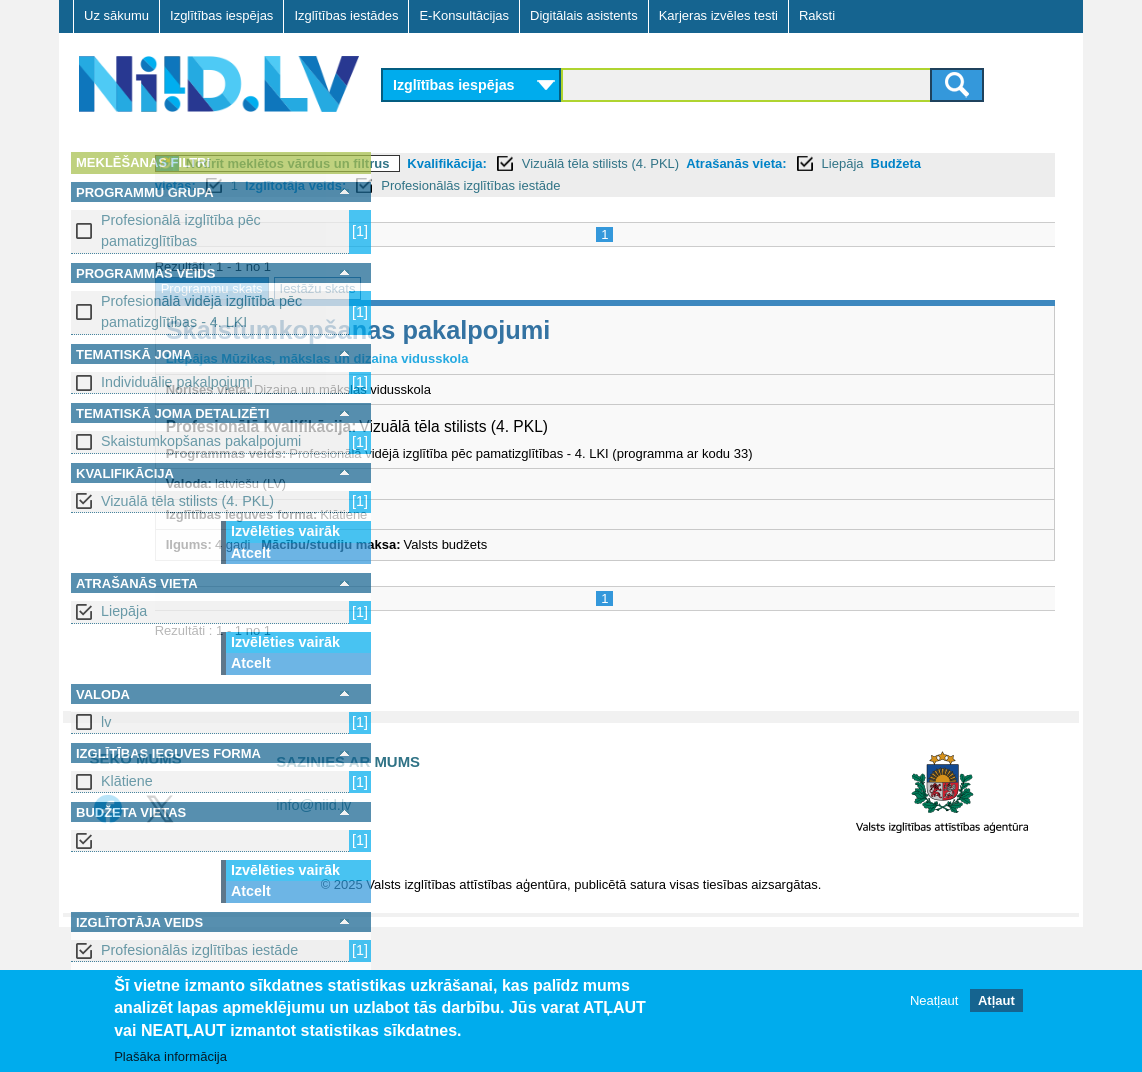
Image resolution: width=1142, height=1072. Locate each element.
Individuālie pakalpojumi (177, 382)
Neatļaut (934, 1000)
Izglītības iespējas (221, 15)
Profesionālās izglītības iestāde (199, 950)
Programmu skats (444, 288)
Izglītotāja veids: (700, 185)
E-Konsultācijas (464, 15)
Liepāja (124, 611)
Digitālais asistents (584, 15)
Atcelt (251, 553)
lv (106, 722)
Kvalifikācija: (680, 163)
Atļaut (996, 1000)
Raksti (817, 15)
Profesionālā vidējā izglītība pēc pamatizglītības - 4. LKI (201, 311)
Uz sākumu (116, 15)
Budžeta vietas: (552, 185)
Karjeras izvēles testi (718, 15)
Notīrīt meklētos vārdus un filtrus (520, 163)
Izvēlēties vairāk (285, 531)
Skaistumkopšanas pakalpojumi (201, 441)
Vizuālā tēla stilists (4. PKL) (187, 501)
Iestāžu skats (550, 288)
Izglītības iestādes (346, 15)
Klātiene (127, 781)
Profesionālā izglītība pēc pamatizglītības (181, 230)
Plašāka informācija (170, 1056)
